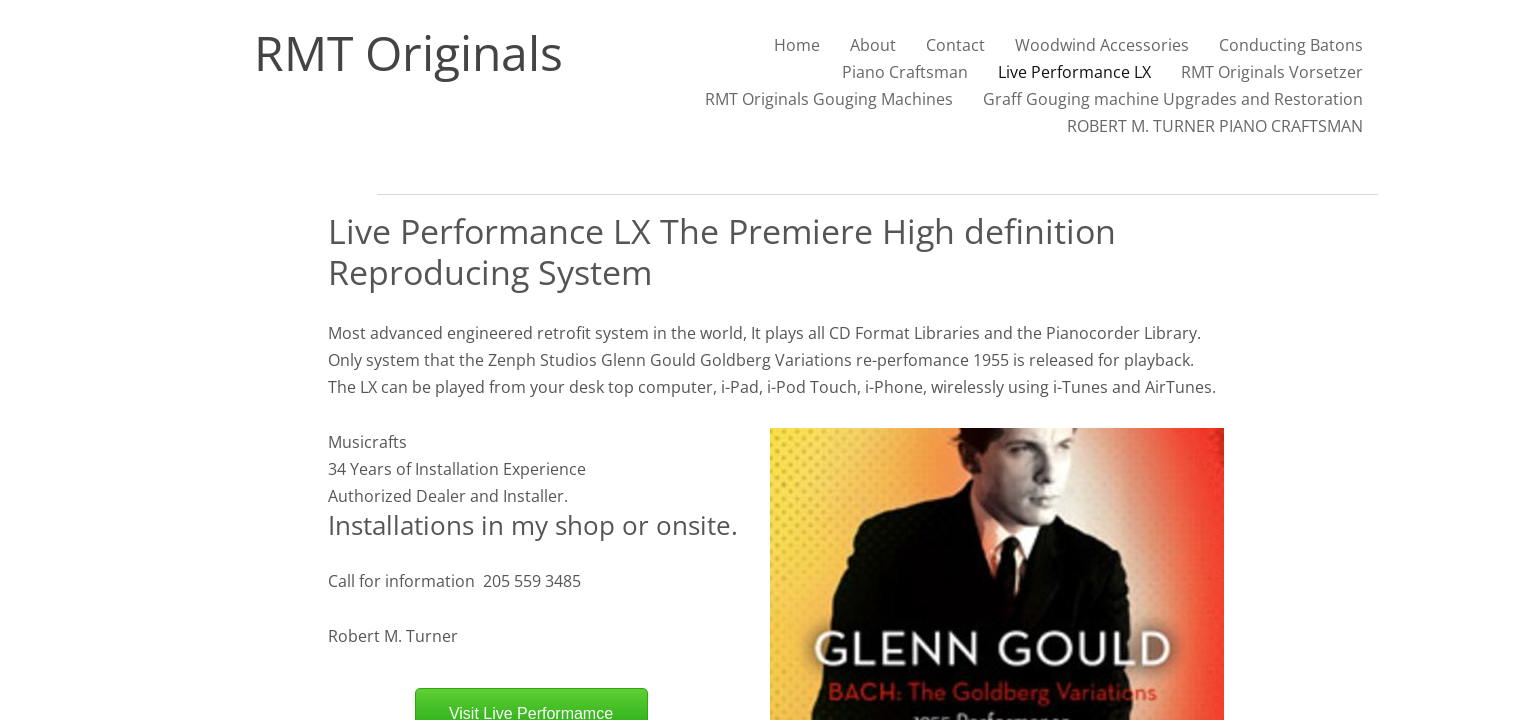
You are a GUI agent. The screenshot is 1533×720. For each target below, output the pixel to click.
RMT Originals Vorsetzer (1272, 72)
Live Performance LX (1074, 72)
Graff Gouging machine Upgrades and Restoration (1173, 99)
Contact (955, 45)
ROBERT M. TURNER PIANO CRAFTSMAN (1215, 126)
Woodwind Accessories (1102, 45)
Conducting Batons (1291, 45)
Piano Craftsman (905, 72)
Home (797, 45)
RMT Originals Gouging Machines (829, 99)
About (873, 45)
